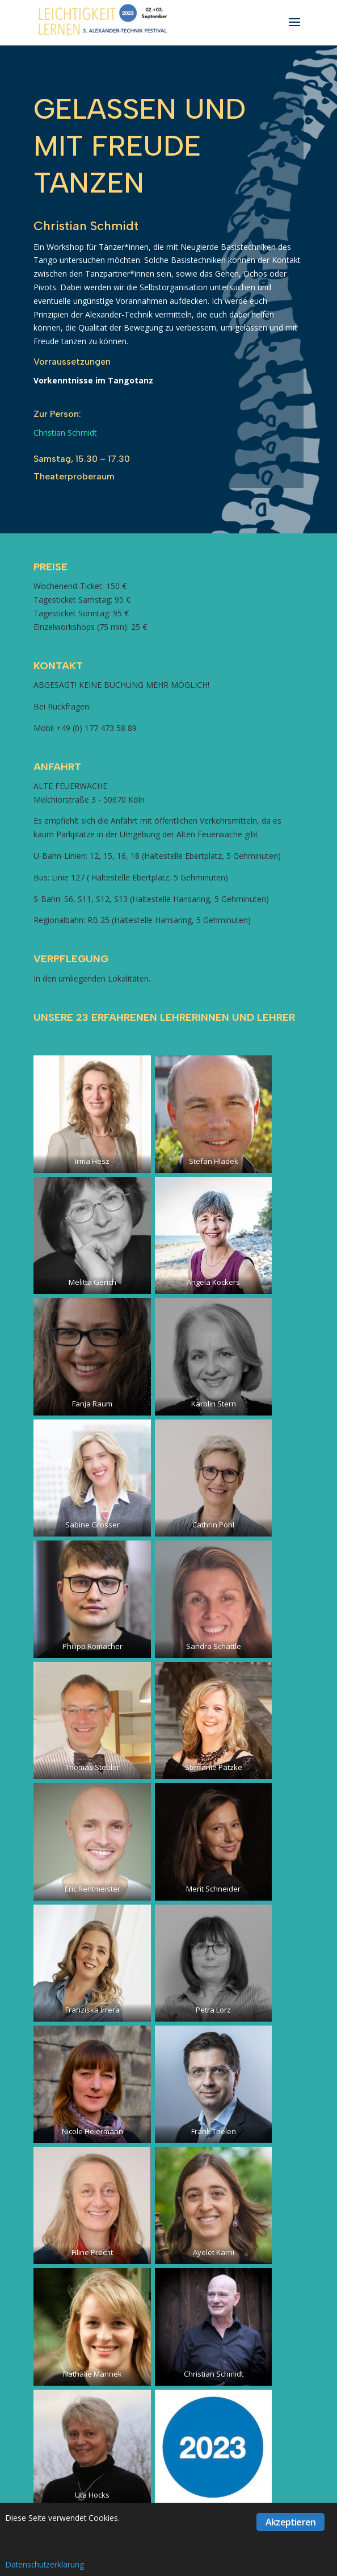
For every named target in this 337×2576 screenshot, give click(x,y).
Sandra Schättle (213, 1646)
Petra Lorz (213, 2010)
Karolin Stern (213, 1403)
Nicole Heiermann (92, 2131)
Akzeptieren (290, 2522)
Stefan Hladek (213, 1161)
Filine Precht (92, 2252)
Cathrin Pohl (213, 1524)
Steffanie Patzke (213, 1767)
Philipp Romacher (92, 1646)
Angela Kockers (213, 1282)
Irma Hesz (92, 1161)
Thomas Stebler (92, 1767)
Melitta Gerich (92, 1282)
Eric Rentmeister (92, 1889)
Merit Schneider (213, 1889)
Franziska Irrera (92, 2010)
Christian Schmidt (65, 432)
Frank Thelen (213, 2131)
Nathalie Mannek (92, 2374)
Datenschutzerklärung (45, 2564)
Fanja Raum (92, 1403)
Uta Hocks (92, 2495)
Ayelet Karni (213, 2252)
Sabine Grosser (92, 1524)
